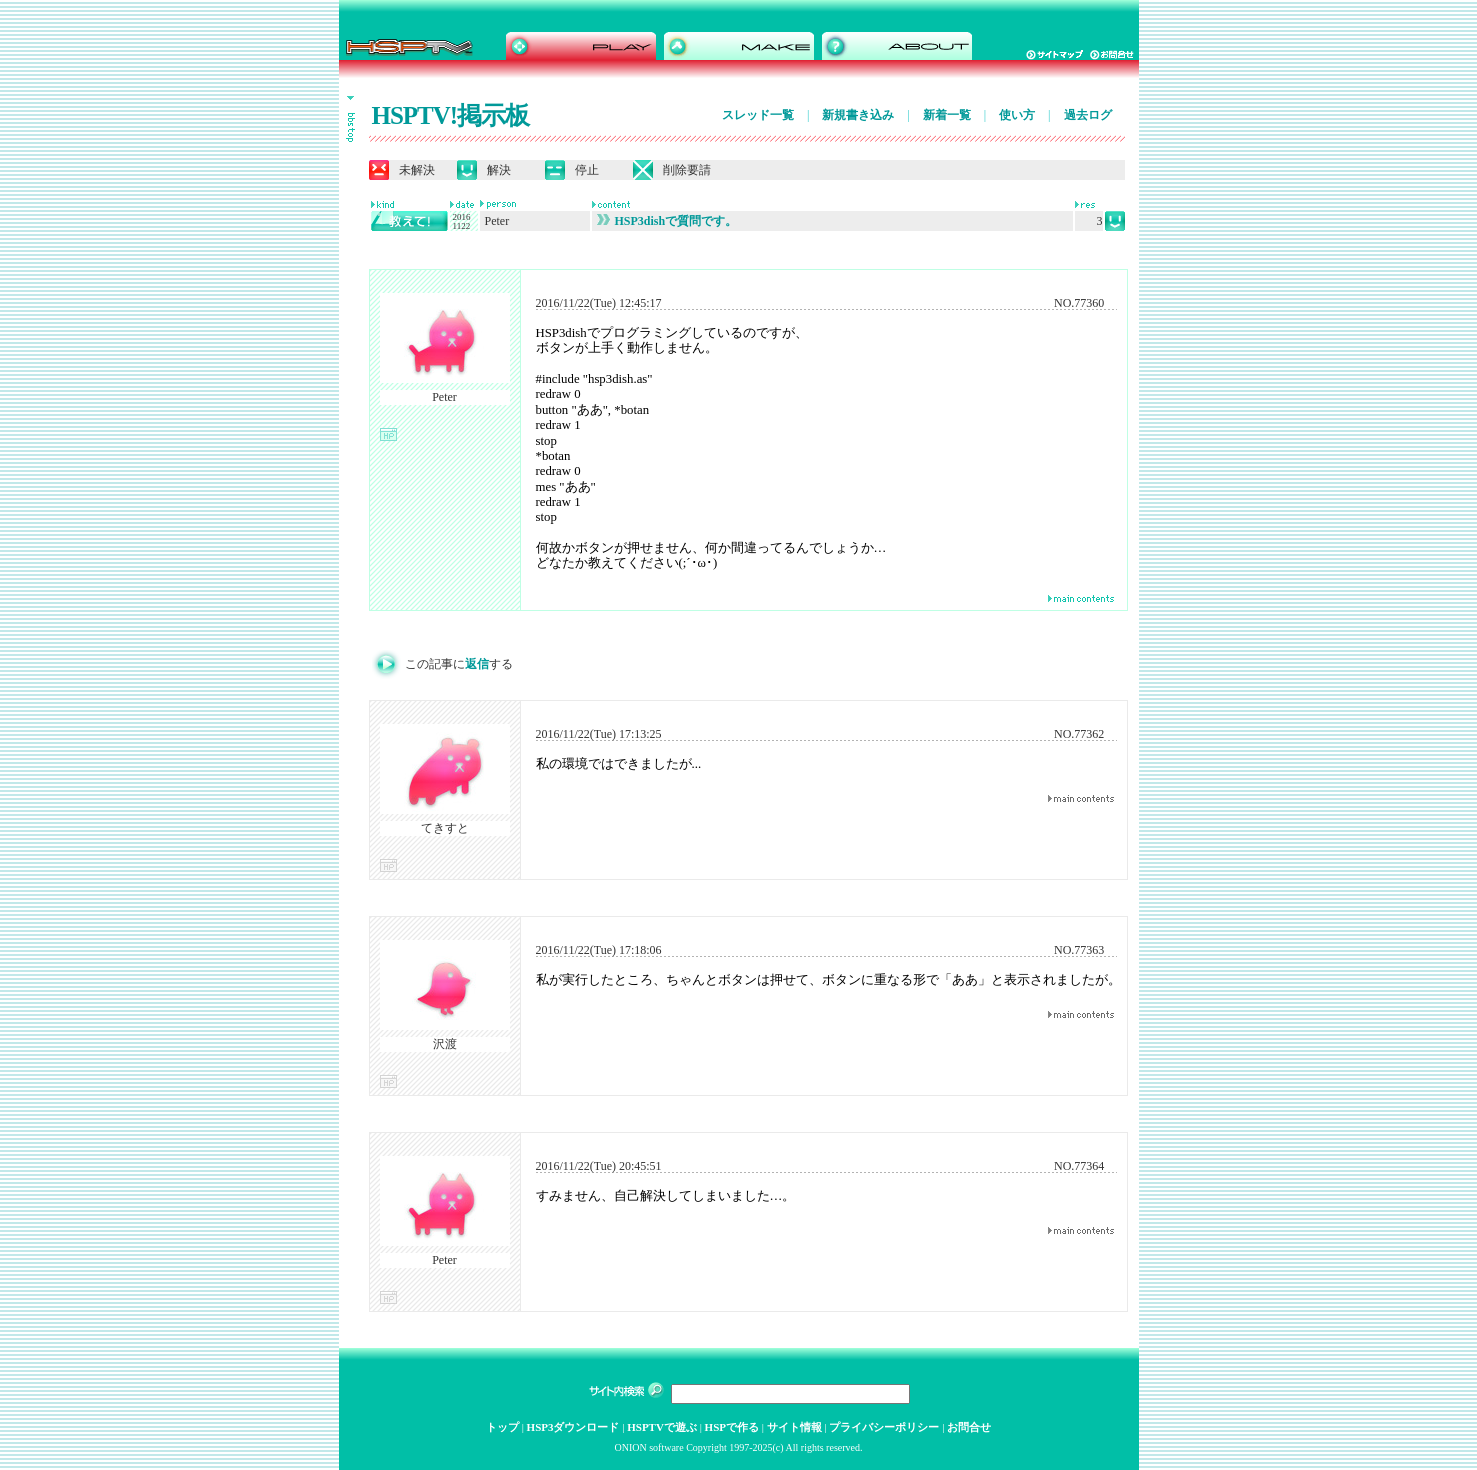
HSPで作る (732, 1427)
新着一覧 (947, 115)
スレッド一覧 (758, 115)
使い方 (1017, 115)
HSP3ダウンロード (573, 1427)
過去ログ (1088, 115)
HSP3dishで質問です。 (667, 221)
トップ (502, 1427)
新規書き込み (858, 115)
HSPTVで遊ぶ (662, 1427)
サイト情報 (794, 1427)
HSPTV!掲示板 (451, 115)
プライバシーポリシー (884, 1427)
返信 (477, 664)
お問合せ (969, 1427)
